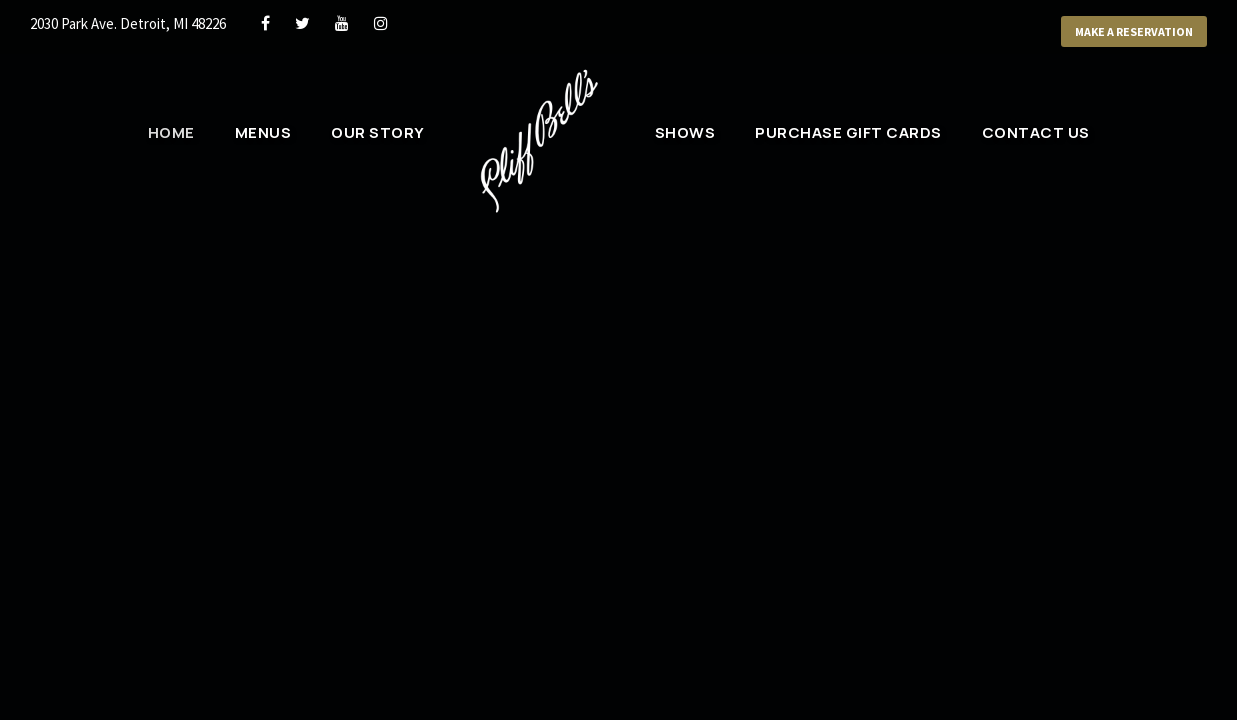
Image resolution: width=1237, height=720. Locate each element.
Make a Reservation (1126, 32)
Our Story (379, 132)
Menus (265, 132)
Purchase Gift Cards (850, 132)
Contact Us (1036, 132)
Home (173, 132)
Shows (685, 132)
